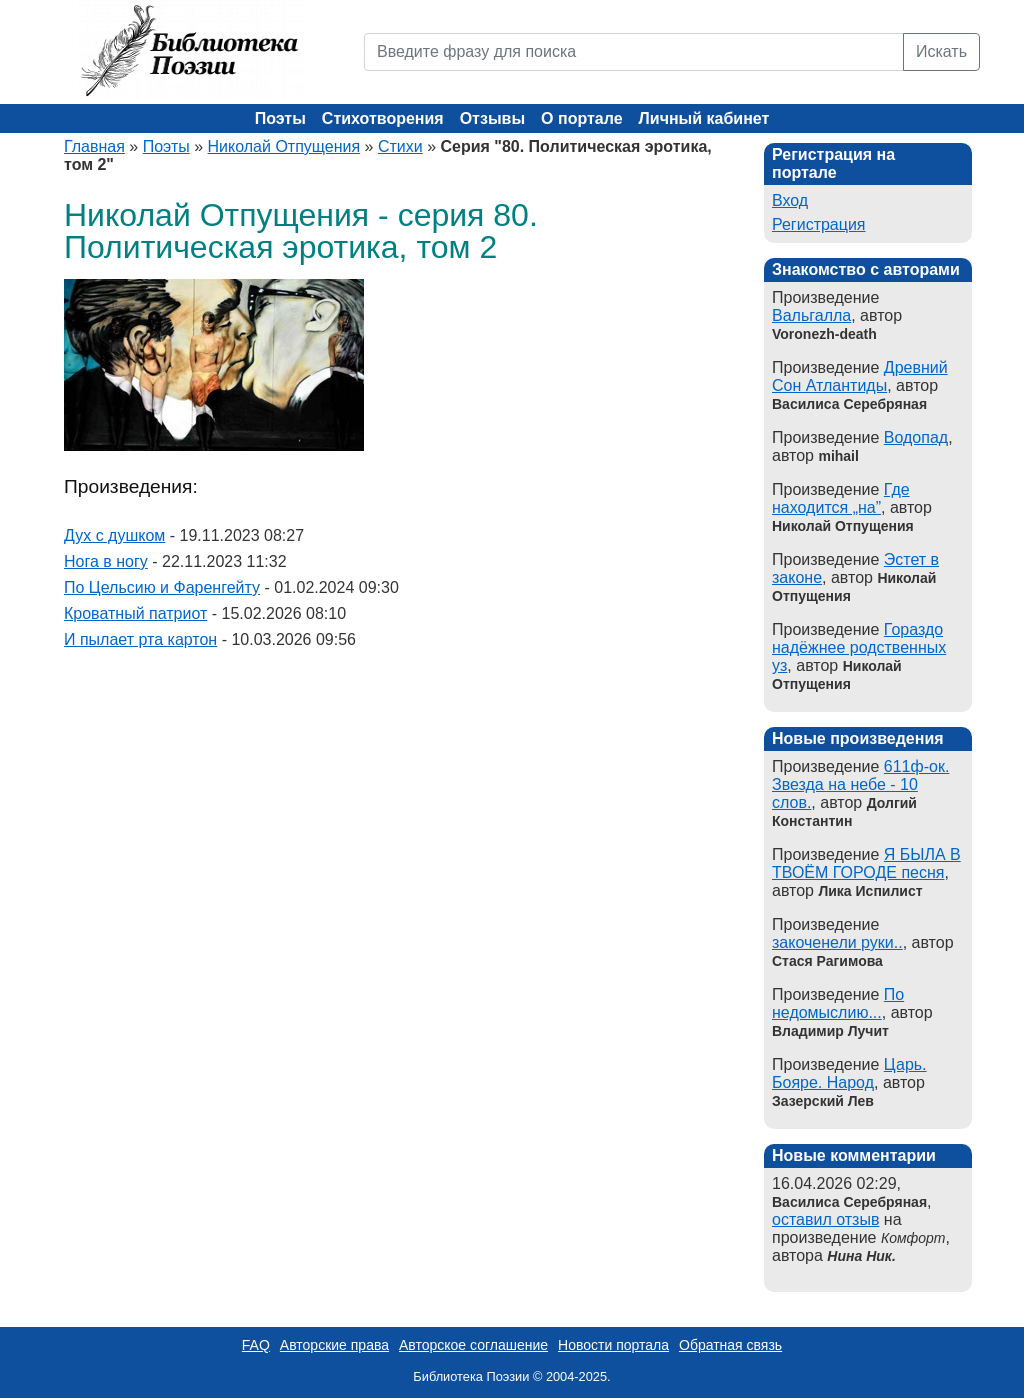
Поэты (280, 118)
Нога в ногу (106, 561)
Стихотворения (383, 118)
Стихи (400, 146)
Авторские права (334, 1345)
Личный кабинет (704, 118)
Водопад (916, 437)
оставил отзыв (825, 1219)
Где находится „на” (841, 498)
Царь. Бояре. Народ (849, 1073)
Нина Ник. (861, 1256)
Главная (94, 146)
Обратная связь (730, 1345)
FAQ (256, 1345)
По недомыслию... (838, 1003)
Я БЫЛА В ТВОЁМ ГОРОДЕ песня (866, 863)
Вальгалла (811, 315)
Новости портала (613, 1345)
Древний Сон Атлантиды (860, 376)
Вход (790, 200)
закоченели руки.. (837, 942)
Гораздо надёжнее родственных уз (859, 647)
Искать (941, 51)
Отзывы (492, 118)
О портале (581, 118)
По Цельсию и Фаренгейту (162, 587)
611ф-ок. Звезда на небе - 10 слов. (860, 784)
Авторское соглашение (473, 1345)
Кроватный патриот (135, 613)
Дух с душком (114, 535)
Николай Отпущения (284, 146)
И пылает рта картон (140, 639)
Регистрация (819, 224)
